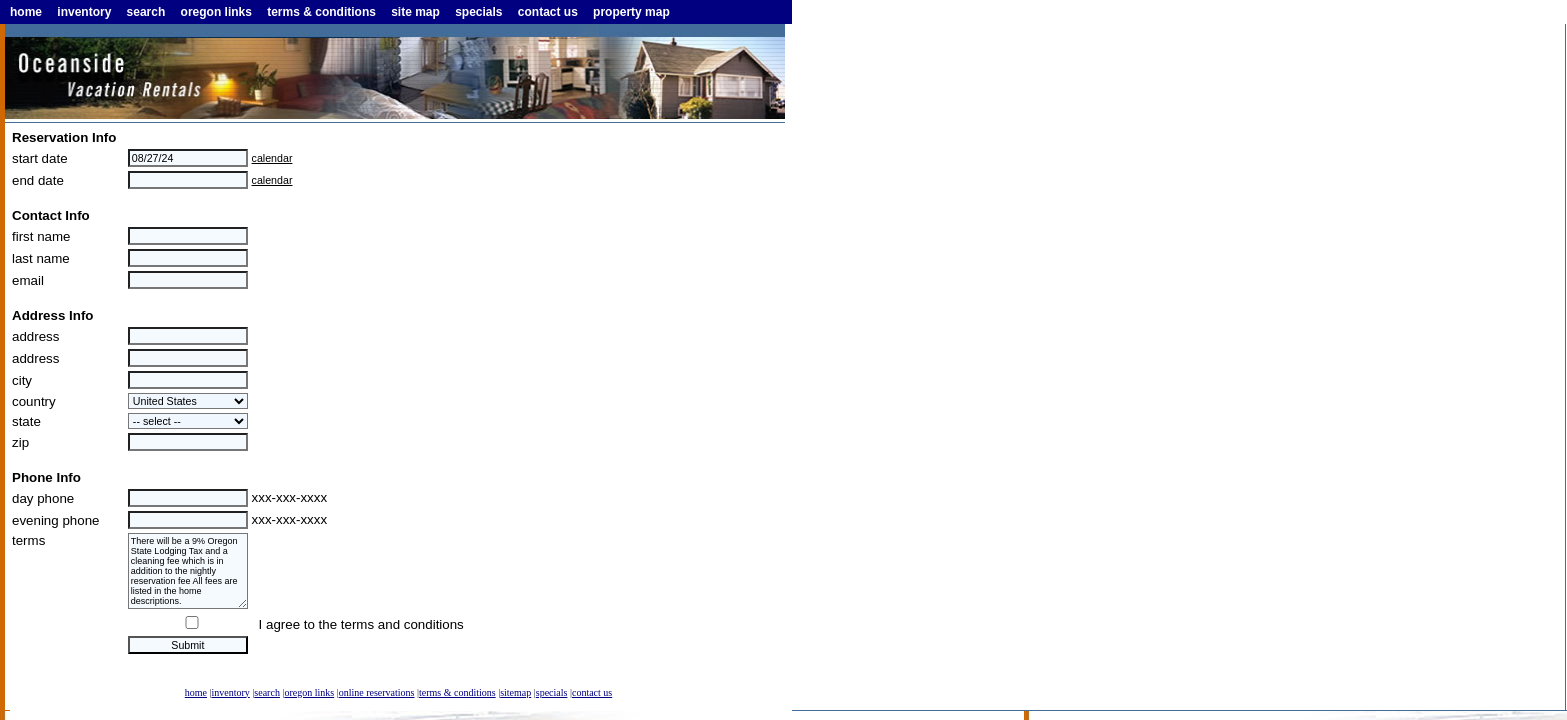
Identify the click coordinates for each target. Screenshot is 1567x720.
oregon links (216, 12)
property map (631, 12)
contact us (548, 12)
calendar (272, 158)
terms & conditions (321, 12)
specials (478, 12)
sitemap (515, 692)
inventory (84, 12)
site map (415, 12)
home (26, 12)
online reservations (377, 692)
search (146, 12)
